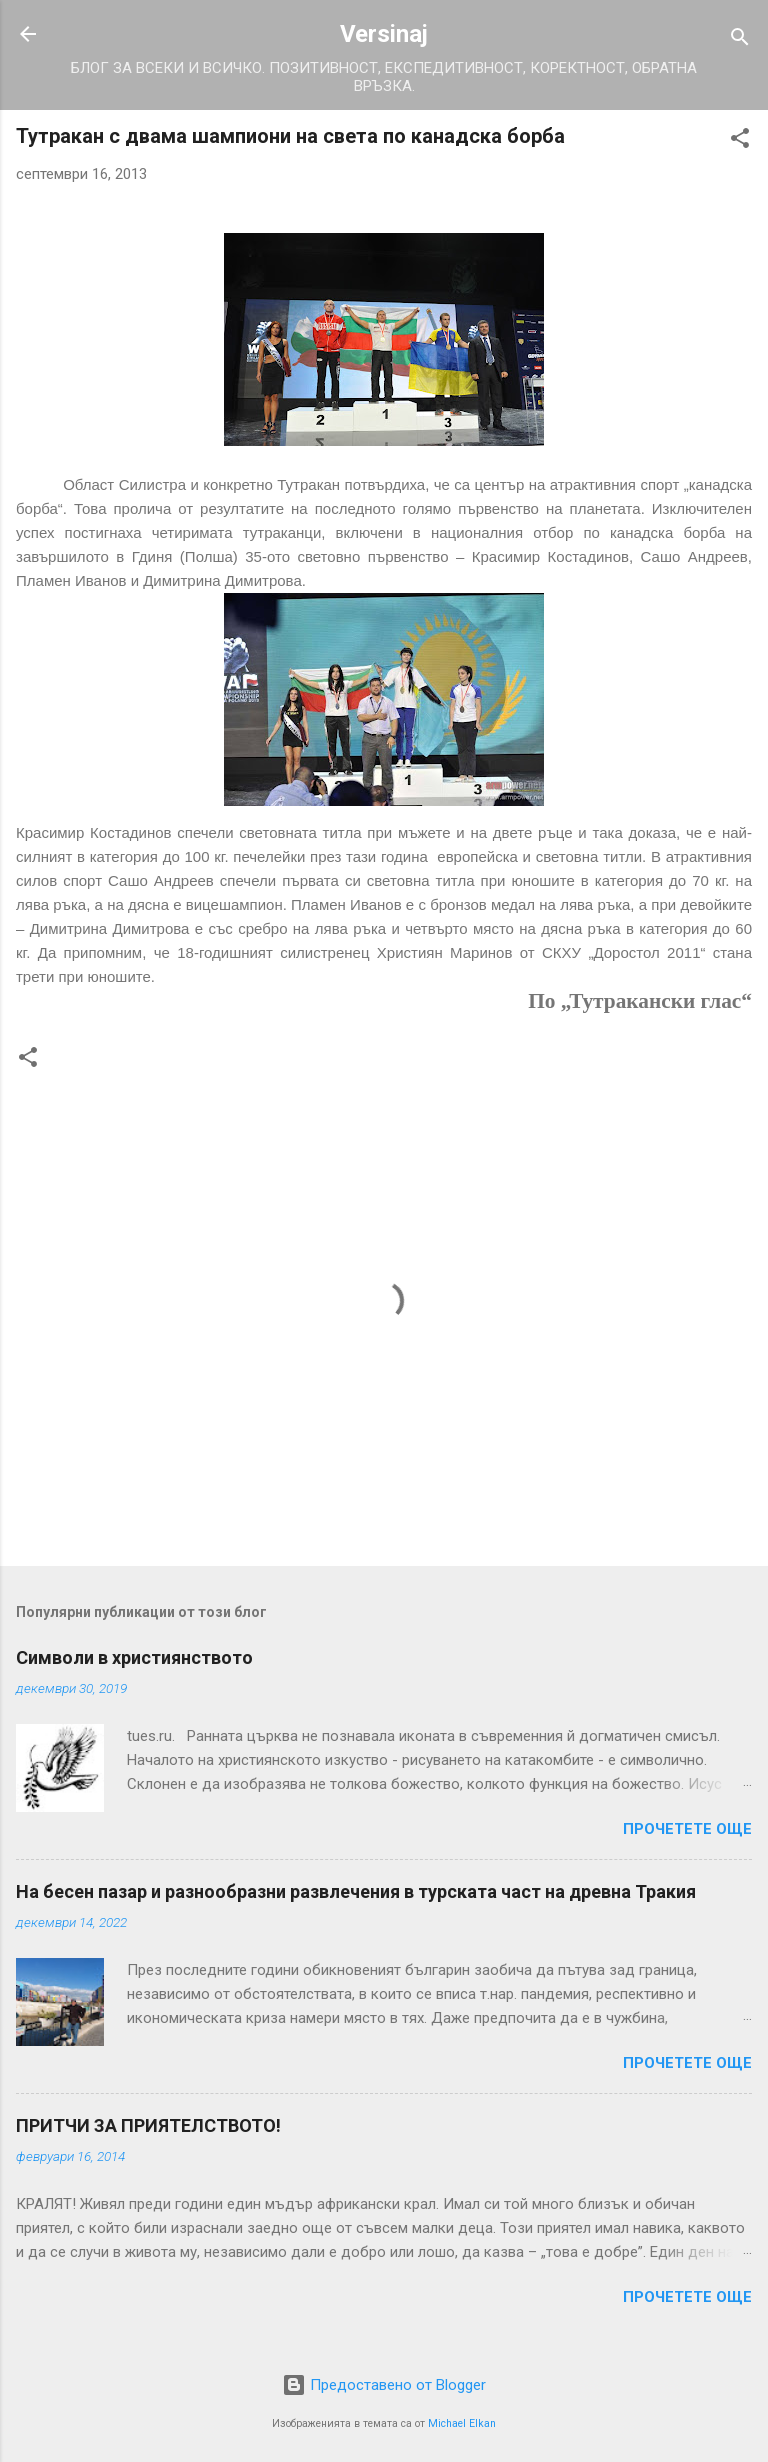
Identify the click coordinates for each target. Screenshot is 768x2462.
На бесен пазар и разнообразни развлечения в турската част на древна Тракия (356, 1891)
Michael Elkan (462, 2423)
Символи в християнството (134, 1657)
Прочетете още (687, 1829)
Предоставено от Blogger (384, 2385)
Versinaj (384, 34)
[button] (740, 141)
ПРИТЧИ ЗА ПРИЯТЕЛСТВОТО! (148, 2125)
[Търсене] (740, 40)
